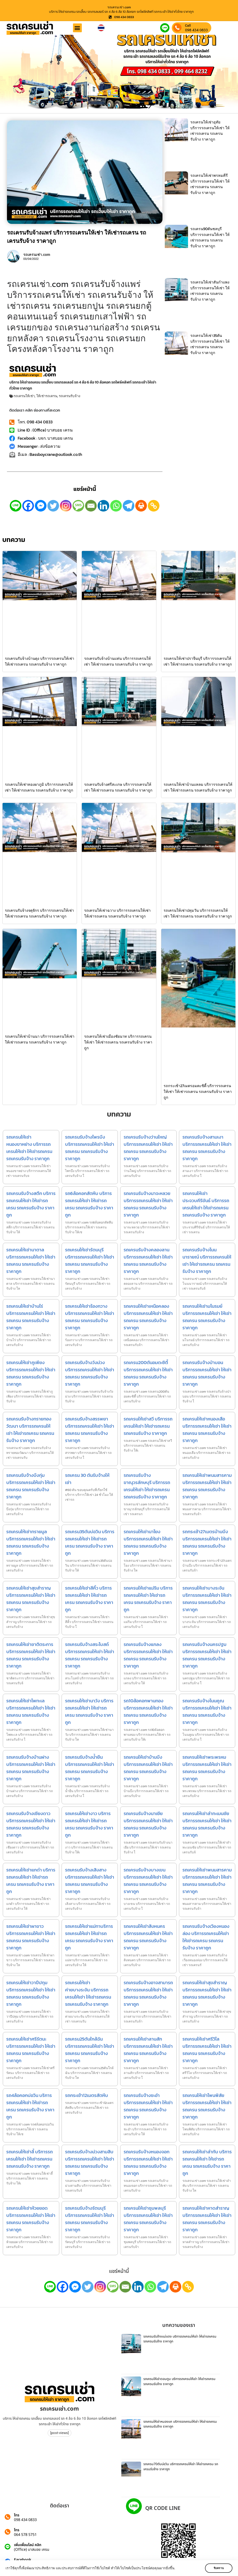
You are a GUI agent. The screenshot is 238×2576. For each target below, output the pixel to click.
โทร (16, 2515)
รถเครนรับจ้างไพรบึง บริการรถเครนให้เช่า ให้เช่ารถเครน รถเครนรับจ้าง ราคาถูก (89, 1147)
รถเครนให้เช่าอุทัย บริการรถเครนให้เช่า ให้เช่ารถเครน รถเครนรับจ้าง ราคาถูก (210, 130)
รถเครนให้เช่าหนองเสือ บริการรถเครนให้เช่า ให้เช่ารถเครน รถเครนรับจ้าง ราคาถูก (206, 1429)
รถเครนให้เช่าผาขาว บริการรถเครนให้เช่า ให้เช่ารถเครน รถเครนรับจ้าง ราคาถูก (30, 1937)
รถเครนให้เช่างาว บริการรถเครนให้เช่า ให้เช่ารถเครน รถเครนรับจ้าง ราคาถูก (89, 1824)
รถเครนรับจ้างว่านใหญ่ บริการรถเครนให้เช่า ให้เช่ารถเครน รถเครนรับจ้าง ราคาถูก (148, 1147)
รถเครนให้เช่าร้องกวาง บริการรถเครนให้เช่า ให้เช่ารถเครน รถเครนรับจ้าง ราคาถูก (89, 1317)
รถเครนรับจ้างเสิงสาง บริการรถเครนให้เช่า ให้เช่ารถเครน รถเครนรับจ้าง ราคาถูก (89, 1880)
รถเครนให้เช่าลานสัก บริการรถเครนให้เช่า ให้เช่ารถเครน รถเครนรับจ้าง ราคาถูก (148, 2049)
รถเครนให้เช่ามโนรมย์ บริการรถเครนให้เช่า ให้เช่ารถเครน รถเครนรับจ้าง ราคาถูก (206, 1317)
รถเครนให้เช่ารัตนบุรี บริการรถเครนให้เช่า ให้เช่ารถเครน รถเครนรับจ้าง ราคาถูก (89, 1260)
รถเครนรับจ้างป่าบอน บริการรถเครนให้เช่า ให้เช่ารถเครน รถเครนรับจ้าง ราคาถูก (206, 1373)
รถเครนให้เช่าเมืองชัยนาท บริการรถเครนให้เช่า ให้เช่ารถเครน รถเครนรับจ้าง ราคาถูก (118, 1042)
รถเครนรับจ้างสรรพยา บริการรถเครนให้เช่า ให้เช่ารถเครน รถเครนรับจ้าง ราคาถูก (89, 1429)
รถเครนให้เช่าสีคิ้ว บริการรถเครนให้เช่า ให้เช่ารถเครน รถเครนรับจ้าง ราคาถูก (89, 1598)
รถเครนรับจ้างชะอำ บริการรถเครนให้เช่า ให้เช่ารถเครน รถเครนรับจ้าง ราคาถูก (148, 2106)
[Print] (141, 506)
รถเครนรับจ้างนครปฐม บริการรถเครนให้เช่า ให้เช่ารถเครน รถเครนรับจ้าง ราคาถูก (206, 1655)
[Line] (15, 506)
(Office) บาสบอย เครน (31, 2549)
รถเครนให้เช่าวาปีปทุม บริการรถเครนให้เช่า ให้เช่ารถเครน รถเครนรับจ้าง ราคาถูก (30, 1993)
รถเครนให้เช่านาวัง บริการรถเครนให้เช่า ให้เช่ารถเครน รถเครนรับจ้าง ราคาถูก (89, 1711)
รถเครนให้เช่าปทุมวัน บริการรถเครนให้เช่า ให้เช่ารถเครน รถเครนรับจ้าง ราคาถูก (198, 913)
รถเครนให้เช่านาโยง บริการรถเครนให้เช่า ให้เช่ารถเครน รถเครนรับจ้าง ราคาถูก (148, 1542)
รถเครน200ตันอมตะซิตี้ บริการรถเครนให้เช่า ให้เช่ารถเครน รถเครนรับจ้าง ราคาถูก (148, 1373)
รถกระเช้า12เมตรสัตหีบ (86, 2095)
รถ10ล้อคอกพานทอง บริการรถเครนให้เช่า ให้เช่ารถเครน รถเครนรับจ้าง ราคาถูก (148, 1711)
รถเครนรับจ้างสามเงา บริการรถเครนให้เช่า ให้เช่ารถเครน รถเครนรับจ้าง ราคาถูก (206, 1147)
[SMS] (78, 506)
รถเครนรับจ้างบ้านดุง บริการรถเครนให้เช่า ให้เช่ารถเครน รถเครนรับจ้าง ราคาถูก (39, 661)
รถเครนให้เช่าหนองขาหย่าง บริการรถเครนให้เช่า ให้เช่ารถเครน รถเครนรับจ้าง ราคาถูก (29, 1147)
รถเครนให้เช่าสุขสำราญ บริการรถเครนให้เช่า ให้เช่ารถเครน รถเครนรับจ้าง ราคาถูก (30, 1598)
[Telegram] (128, 506)
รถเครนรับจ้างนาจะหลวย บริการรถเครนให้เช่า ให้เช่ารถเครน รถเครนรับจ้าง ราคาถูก (148, 1204)
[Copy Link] (153, 506)
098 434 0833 (196, 30)
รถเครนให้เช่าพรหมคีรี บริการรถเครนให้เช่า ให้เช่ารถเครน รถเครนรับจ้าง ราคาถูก (210, 184)
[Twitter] (53, 506)
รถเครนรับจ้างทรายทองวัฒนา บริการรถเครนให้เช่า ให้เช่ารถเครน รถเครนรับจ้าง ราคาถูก (30, 1429)
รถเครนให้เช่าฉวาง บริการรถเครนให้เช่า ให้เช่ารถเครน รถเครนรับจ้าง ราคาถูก (117, 913)
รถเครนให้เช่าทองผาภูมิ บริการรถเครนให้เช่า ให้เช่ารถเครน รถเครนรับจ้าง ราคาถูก (39, 787)
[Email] (91, 506)
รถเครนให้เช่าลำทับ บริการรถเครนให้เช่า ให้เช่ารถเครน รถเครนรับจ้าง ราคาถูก (207, 2162)
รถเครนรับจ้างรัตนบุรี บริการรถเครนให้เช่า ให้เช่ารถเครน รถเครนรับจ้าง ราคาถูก (89, 2219)
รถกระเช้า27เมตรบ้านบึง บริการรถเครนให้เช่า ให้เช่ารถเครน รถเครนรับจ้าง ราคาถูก (206, 1542)
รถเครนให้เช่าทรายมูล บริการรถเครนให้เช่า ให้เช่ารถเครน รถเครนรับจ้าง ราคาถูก (30, 1542)
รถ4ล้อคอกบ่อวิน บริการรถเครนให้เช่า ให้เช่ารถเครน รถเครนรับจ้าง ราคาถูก (30, 2106)
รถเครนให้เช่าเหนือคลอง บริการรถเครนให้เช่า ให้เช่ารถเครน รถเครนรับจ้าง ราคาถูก (148, 1317)
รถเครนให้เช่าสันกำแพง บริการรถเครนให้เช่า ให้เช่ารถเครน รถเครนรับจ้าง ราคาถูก (210, 290)
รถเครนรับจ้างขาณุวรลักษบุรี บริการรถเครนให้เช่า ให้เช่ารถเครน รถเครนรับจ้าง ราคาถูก (147, 1486)
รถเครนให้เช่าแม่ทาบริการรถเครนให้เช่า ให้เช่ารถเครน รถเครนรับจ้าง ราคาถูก (89, 1937)
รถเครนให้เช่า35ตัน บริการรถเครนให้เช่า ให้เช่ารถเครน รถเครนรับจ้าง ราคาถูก (210, 344)
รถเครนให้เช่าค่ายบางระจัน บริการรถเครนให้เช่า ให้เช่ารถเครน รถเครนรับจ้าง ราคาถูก (88, 1993)
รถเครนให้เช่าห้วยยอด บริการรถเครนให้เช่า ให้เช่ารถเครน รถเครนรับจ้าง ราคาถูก (30, 2219)
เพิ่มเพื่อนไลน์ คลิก (27, 2545)
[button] (77, 27)
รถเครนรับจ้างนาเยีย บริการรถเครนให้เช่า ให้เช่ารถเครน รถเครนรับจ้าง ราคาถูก (148, 1824)
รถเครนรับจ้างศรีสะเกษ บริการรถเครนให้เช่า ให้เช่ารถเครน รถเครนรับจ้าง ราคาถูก (118, 787)
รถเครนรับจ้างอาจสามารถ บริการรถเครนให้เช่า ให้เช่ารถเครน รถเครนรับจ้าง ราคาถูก (148, 1993)
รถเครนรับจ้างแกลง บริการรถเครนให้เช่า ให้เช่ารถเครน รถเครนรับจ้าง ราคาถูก (148, 1655)
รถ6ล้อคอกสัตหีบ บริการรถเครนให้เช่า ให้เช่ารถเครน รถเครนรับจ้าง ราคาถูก (89, 1204)
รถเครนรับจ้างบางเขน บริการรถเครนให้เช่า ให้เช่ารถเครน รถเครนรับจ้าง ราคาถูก (148, 1880)
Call (188, 25)
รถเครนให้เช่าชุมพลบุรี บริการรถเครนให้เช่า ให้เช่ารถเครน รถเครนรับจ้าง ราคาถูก (148, 2219)
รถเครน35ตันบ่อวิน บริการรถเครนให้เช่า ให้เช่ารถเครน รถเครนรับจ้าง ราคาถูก (89, 1542)
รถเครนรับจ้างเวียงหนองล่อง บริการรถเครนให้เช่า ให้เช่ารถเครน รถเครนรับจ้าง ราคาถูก (205, 1937)
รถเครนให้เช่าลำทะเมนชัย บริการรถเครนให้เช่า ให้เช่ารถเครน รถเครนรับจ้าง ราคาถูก (206, 1824)
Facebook (22, 2560)
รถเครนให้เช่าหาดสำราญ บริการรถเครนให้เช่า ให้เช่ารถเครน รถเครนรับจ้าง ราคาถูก (206, 2219)
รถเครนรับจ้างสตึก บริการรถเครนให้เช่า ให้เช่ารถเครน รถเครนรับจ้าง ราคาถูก (31, 1204)
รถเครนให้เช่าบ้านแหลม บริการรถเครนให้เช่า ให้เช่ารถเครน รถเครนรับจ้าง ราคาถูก (198, 787)
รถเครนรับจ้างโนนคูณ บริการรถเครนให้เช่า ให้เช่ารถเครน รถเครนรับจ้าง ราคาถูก (206, 1711)
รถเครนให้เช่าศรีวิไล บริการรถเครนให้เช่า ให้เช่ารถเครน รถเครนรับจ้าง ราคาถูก (206, 2049)
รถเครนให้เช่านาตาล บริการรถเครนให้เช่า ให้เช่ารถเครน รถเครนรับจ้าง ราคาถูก (30, 1260)
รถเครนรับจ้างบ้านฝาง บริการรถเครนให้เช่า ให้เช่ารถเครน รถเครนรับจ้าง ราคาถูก (30, 1768)
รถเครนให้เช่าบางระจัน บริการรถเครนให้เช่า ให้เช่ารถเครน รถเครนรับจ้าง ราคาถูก (206, 1598)
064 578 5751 (25, 2535)
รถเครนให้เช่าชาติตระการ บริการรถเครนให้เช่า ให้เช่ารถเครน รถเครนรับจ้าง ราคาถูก (30, 1655)
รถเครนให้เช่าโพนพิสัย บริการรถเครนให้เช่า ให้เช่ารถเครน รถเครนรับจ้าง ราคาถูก (206, 2106)
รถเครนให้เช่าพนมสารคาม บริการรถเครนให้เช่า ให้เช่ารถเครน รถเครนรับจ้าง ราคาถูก (207, 1486)
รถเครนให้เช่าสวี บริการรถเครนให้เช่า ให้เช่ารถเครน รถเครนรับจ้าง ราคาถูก (148, 1426)
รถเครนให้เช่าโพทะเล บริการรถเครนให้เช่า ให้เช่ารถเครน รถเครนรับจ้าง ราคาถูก (30, 1711)
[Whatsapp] (116, 506)
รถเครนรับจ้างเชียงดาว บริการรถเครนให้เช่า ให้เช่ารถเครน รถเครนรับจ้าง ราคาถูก (30, 1824)
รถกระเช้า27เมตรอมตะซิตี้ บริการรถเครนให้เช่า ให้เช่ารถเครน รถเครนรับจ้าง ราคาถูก (198, 1091)
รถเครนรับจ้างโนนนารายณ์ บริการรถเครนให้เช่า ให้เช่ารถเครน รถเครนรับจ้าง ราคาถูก (206, 1260)
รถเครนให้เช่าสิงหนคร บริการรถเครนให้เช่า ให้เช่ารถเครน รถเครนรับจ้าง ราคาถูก (148, 1937)
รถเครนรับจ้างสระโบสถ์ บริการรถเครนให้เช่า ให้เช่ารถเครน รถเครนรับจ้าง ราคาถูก (89, 1655)
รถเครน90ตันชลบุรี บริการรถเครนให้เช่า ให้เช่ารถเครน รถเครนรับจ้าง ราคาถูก (210, 237)
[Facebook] (28, 506)
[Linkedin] (103, 506)
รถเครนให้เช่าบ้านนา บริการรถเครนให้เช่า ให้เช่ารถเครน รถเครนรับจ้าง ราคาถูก (39, 1039)
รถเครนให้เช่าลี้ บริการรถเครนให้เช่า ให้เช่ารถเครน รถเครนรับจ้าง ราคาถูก (29, 2159)
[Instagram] (66, 506)
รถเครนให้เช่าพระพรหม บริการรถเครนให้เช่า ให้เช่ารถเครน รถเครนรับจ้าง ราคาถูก (206, 1768)
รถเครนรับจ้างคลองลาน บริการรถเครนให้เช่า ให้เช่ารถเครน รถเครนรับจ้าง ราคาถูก (148, 1260)
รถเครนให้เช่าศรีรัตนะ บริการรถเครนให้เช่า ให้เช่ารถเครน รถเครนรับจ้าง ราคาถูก (30, 2049)
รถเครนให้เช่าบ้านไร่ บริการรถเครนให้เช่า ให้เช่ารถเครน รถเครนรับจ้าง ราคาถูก (30, 1317)
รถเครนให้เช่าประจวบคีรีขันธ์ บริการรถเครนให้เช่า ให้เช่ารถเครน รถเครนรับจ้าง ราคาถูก (205, 1204)
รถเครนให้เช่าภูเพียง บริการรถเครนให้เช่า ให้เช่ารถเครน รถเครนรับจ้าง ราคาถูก (30, 1373)
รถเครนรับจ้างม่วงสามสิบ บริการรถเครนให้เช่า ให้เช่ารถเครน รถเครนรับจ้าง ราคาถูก (89, 2162)
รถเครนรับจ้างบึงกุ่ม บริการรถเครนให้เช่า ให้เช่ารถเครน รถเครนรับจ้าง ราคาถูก (30, 1486)
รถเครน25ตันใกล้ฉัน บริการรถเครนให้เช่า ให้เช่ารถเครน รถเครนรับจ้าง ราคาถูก (89, 2049)
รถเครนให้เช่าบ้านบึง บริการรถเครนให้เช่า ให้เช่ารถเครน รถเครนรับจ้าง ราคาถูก (148, 1768)
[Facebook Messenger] (40, 506)
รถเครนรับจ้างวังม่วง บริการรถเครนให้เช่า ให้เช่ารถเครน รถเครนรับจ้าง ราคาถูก (89, 1373)
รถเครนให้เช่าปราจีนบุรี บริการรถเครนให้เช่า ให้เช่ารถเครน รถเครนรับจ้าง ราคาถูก (198, 661)
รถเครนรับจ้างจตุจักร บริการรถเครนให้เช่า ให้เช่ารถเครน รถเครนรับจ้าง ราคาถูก (39, 913)
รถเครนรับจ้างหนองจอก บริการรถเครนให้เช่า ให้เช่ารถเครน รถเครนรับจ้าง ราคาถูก (148, 2162)
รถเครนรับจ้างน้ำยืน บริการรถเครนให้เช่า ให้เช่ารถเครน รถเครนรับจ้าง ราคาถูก (89, 1768)
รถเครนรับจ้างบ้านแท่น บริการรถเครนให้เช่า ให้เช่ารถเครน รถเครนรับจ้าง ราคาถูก (118, 661)
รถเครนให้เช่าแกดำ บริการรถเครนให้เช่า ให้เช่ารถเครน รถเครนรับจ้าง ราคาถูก (30, 1880)
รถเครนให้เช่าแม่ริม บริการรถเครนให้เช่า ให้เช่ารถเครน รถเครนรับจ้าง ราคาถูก (148, 1598)
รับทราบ (219, 2568)
